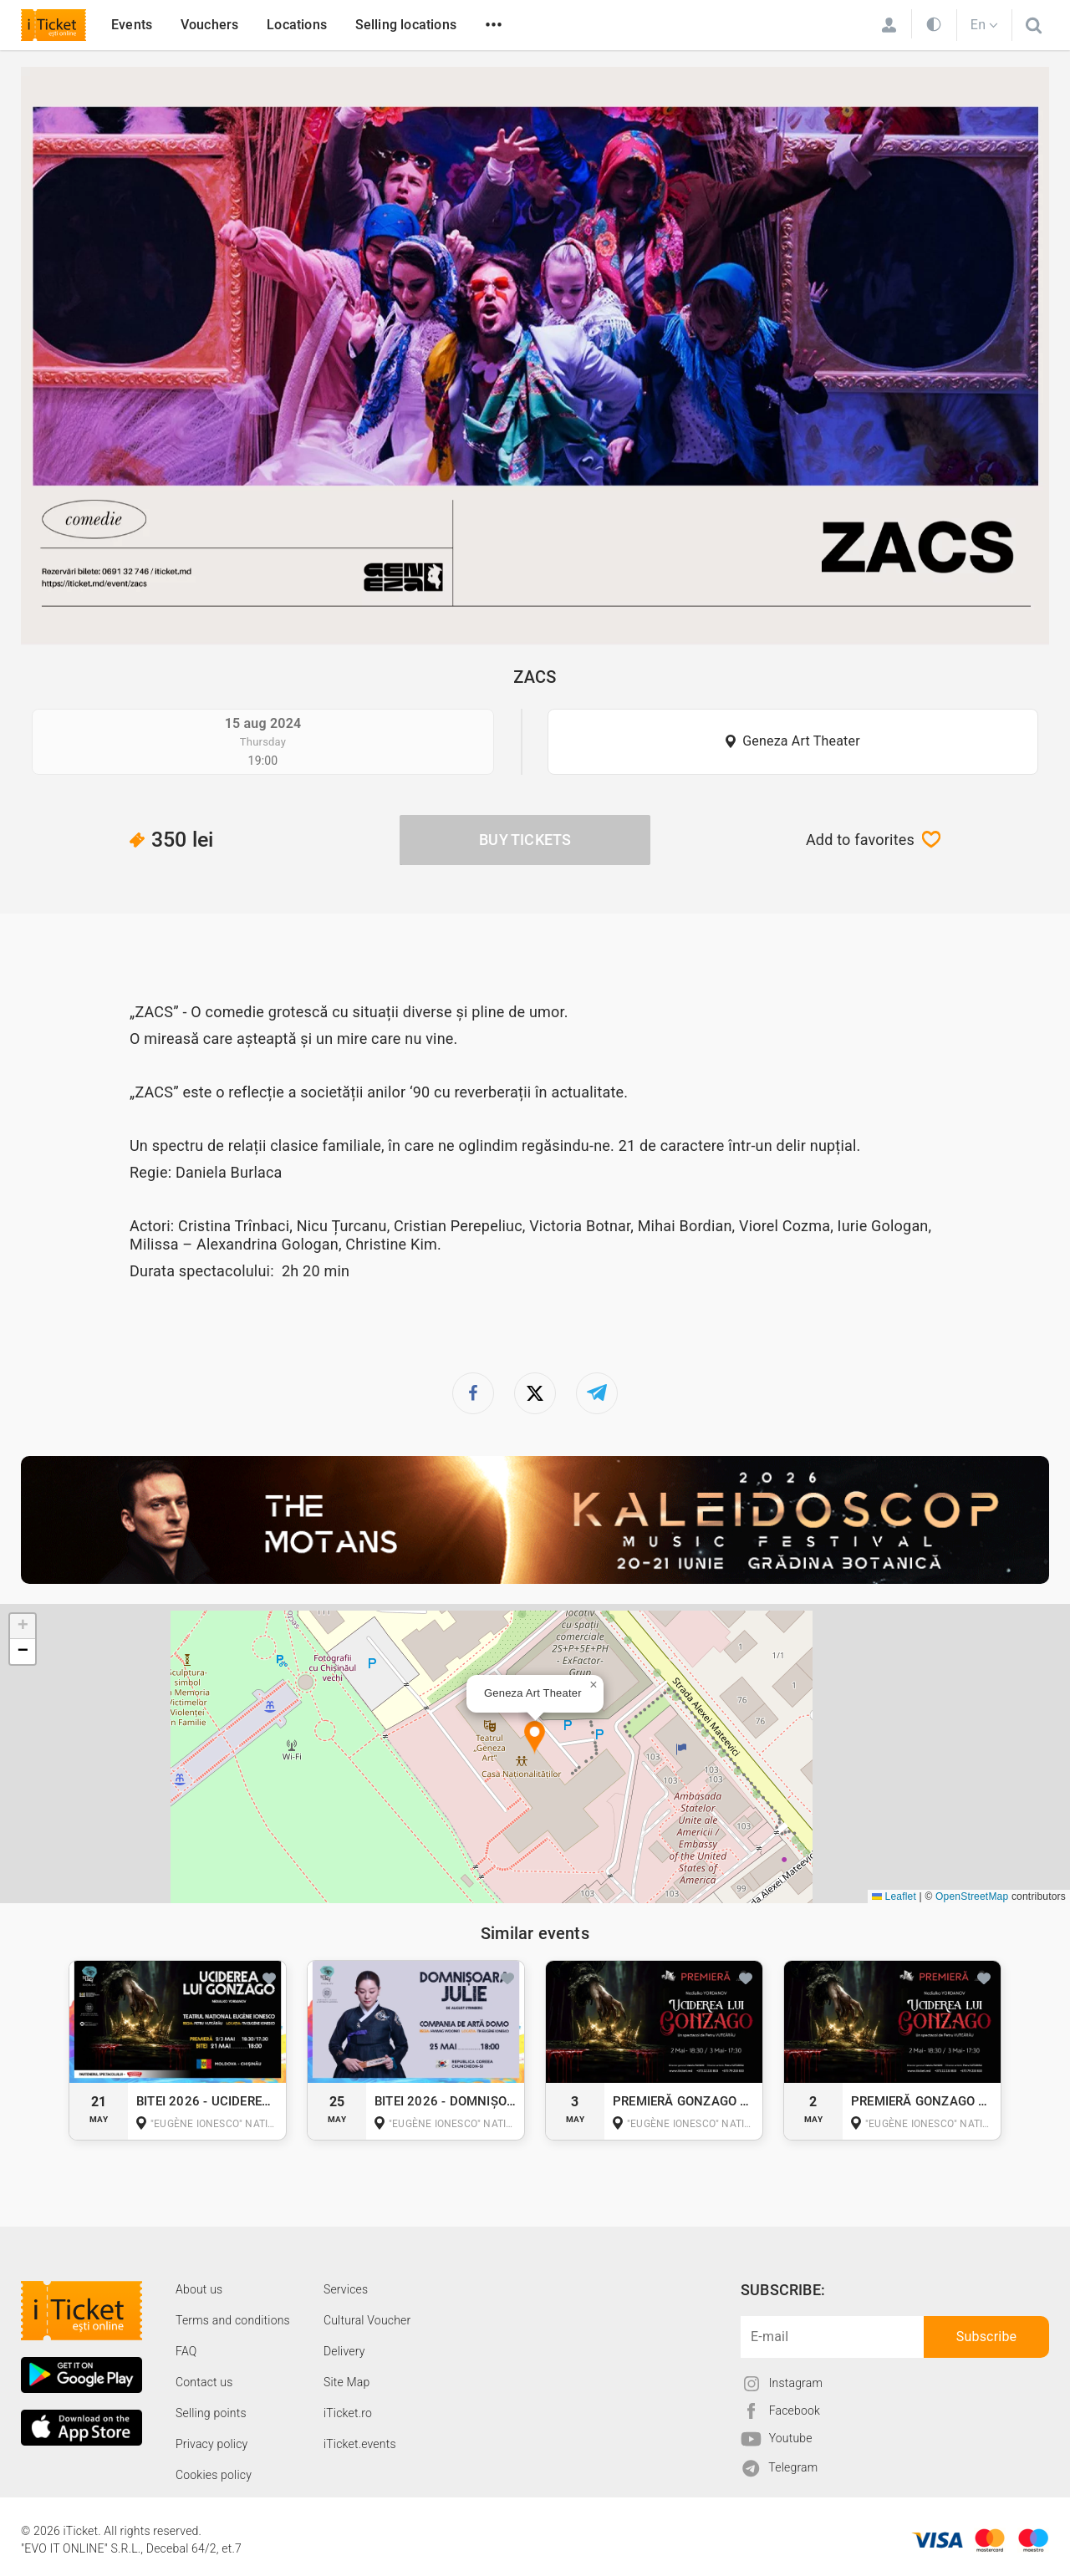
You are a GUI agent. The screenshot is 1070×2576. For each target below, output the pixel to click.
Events (131, 25)
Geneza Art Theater (801, 741)
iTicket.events (360, 2444)
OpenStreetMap (971, 1896)
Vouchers (210, 25)
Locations (297, 25)
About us (199, 2289)
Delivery (344, 2351)
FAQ (186, 2351)
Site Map (347, 2382)
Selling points (211, 2413)
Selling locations (405, 25)
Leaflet (894, 1896)
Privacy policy (211, 2444)
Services (346, 2289)
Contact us (204, 2382)
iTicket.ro (348, 2413)
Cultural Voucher (367, 2320)
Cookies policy (214, 2475)
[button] (534, 1738)
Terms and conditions (233, 2320)
